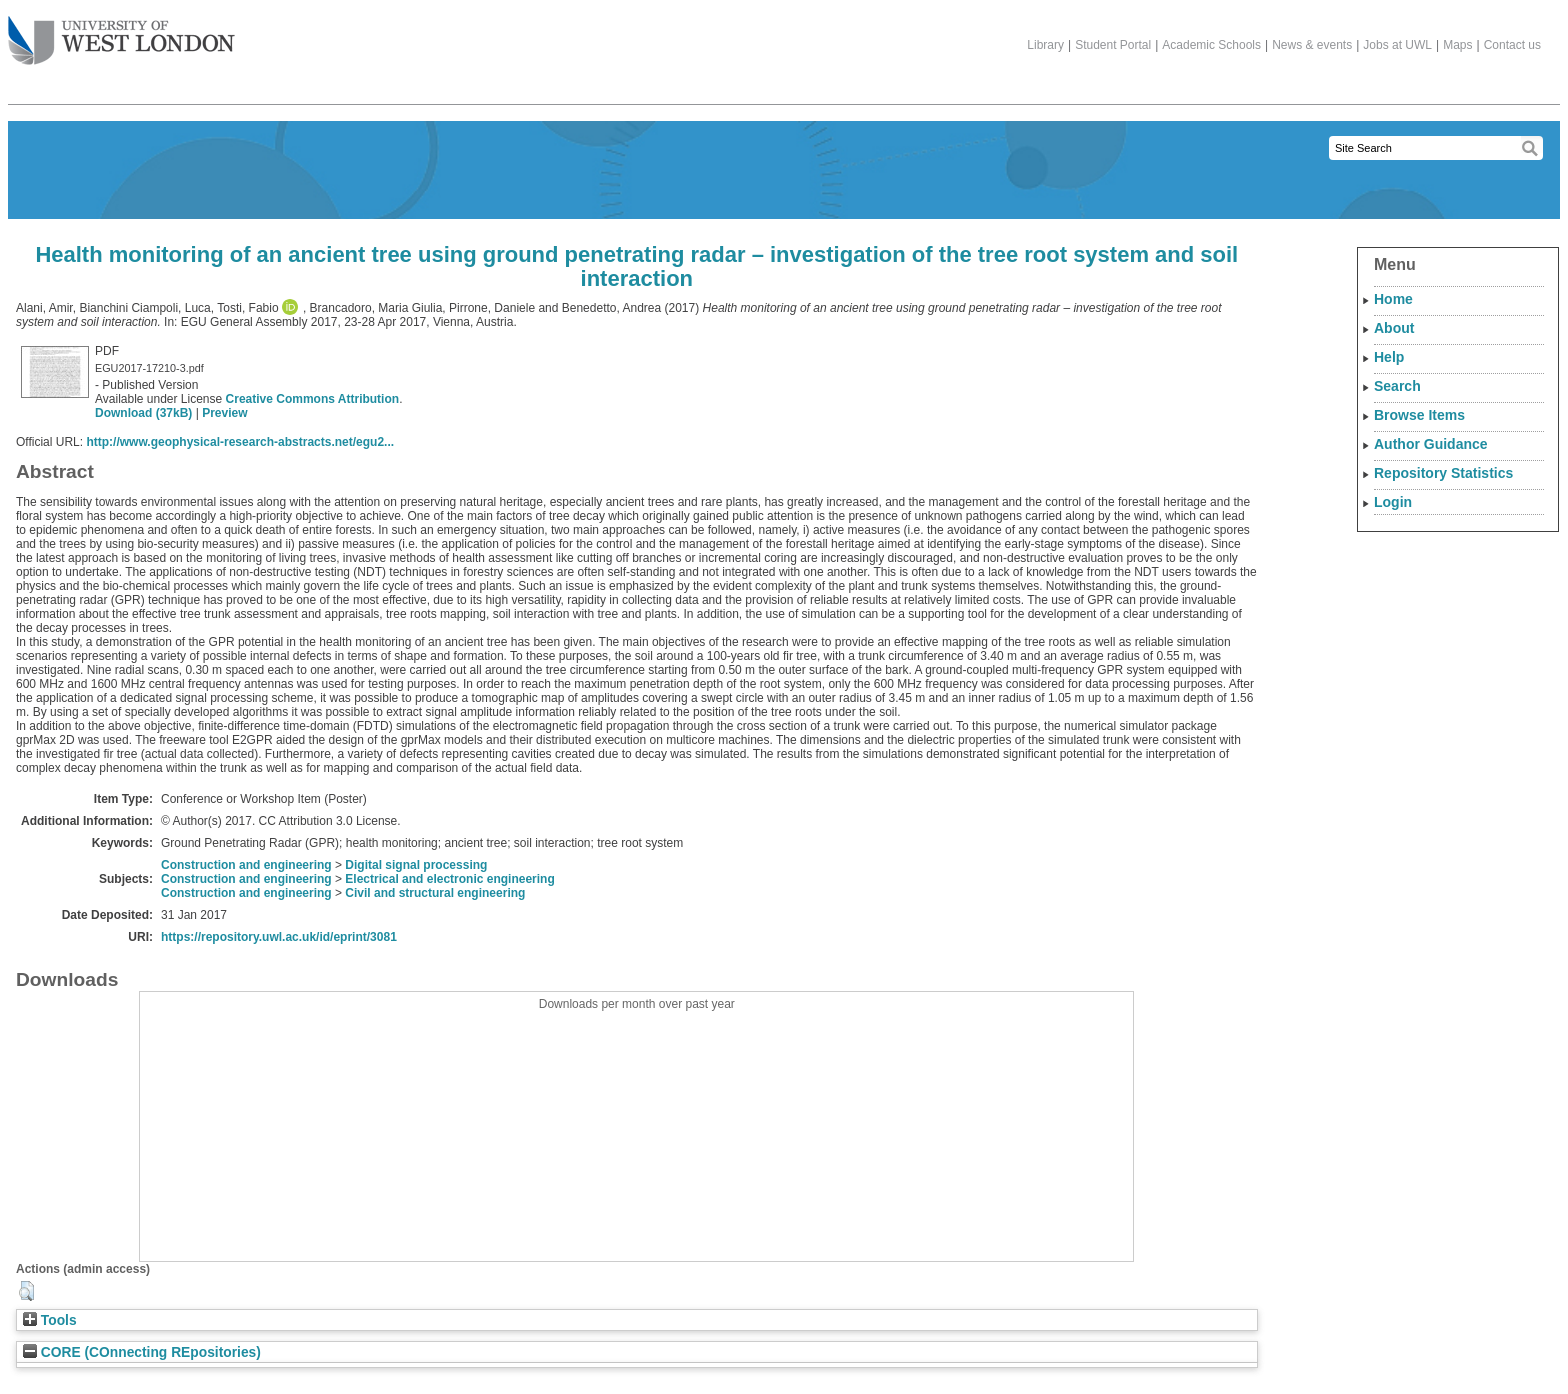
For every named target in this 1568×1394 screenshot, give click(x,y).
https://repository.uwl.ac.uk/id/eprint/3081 (279, 937)
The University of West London (121, 33)
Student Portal (1113, 45)
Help (1389, 357)
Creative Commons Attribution (313, 399)
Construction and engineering (246, 865)
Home (1393, 299)
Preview (224, 413)
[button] (26, 1291)
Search (1397, 386)
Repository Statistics (1443, 473)
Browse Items (1419, 415)
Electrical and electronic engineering (449, 879)
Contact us (1512, 45)
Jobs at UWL (1397, 45)
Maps (1457, 45)
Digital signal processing (416, 865)
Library (1045, 45)
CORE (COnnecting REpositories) (142, 1352)
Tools (50, 1320)
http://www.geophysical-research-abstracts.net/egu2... (240, 442)
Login (1393, 502)
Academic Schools (1211, 45)
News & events (1312, 45)
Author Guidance (1431, 444)
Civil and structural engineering (435, 893)
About (1394, 328)
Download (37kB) (143, 413)
